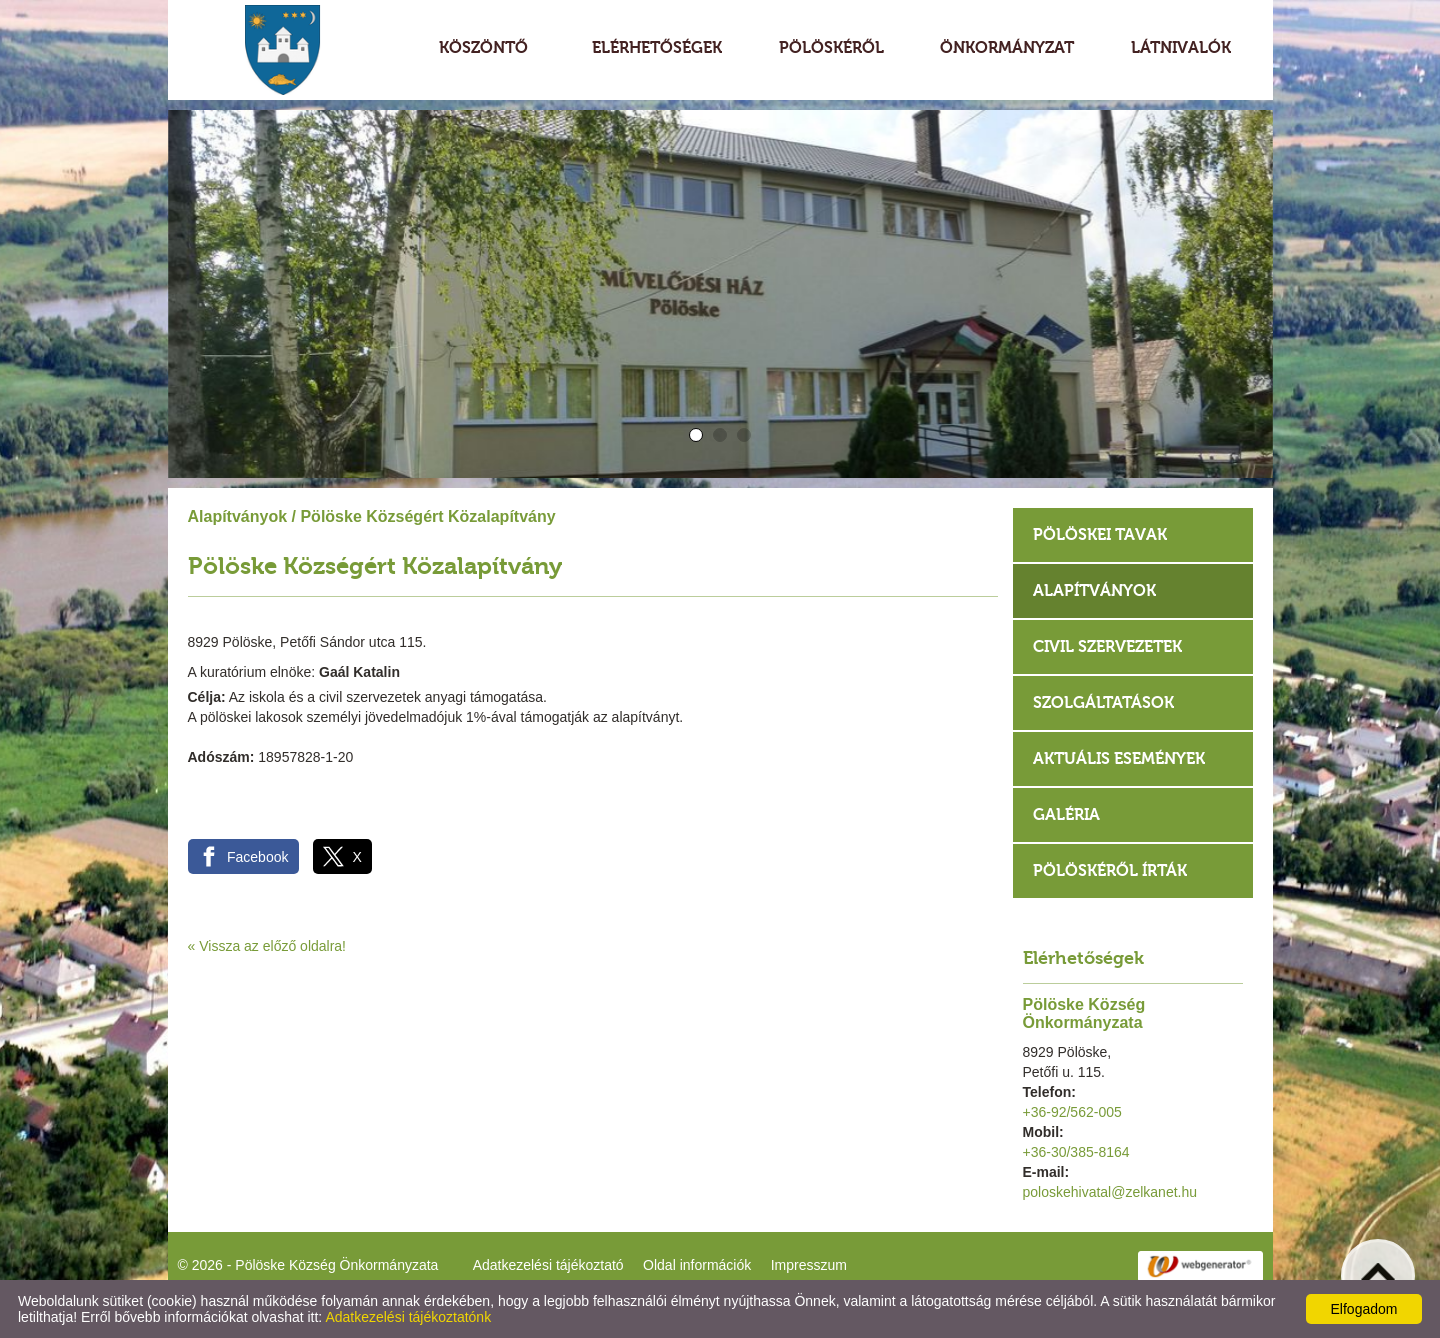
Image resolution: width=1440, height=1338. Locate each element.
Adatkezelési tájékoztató (548, 1265)
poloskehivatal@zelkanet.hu (1110, 1192)
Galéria (1066, 814)
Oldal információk (697, 1265)
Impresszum (809, 1265)
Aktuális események (1119, 758)
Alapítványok (238, 516)
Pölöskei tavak (1100, 534)
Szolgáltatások (1103, 702)
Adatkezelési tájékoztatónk (408, 1317)
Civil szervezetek (1107, 646)
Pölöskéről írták (1110, 870)
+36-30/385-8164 (1076, 1152)
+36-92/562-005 (1072, 1112)
